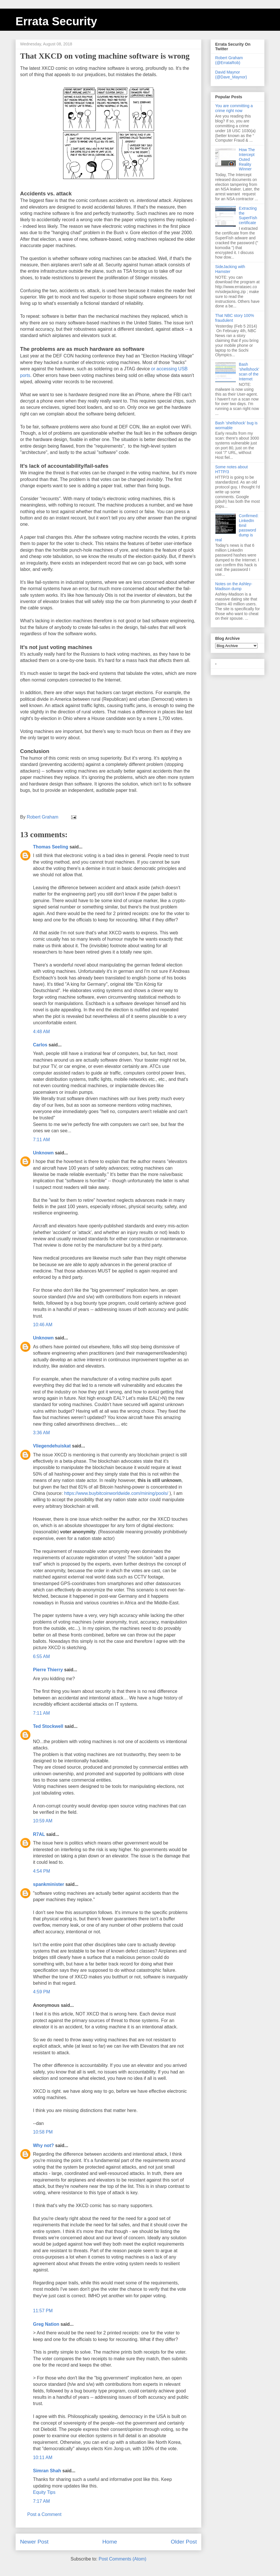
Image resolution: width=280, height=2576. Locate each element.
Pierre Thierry (48, 1669)
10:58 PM (42, 2132)
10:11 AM (42, 2457)
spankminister (48, 1884)
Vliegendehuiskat (52, 1445)
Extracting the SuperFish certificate (248, 215)
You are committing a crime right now (234, 108)
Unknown (43, 1152)
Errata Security (56, 21)
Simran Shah (47, 2470)
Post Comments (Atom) (122, 2558)
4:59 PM (41, 1991)
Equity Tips (44, 2492)
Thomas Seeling (50, 846)
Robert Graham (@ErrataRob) (229, 60)
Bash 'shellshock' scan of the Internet (249, 371)
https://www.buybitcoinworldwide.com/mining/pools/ (116, 1493)
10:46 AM (42, 1324)
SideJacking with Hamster (230, 269)
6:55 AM (41, 1656)
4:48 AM (41, 1031)
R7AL (39, 1834)
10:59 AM (42, 1820)
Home (109, 2542)
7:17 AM (41, 2501)
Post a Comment (44, 2514)
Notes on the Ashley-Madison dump (233, 586)
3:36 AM (41, 1432)
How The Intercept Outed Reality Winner (247, 159)
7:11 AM (41, 1139)
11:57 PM (42, 2310)
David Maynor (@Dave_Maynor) (231, 74)
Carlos (40, 1044)
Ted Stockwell (48, 1726)
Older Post (184, 2542)
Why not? (43, 2145)
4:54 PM (41, 1871)
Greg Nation (46, 2324)
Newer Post (34, 2542)
